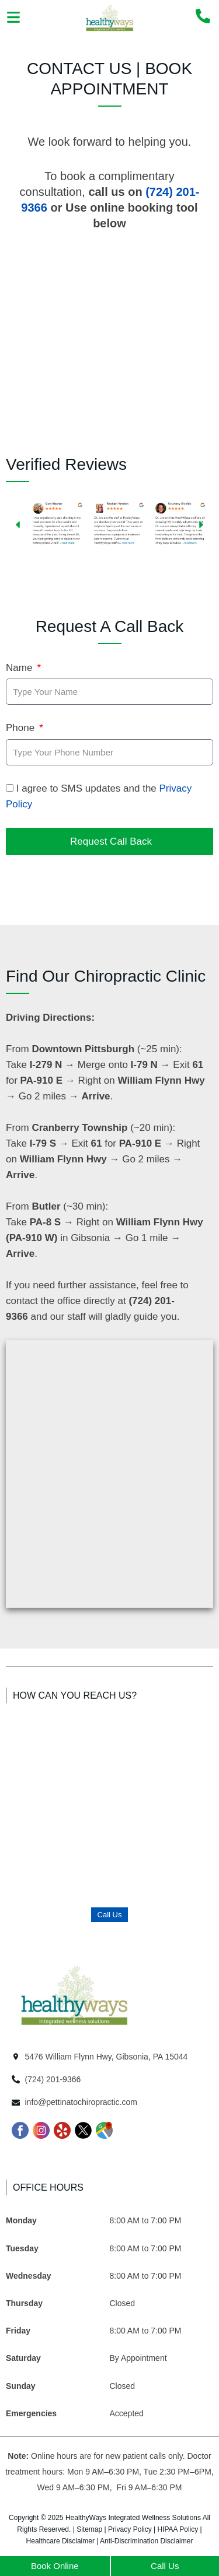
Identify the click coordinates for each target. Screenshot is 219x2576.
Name (20, 667)
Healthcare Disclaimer (60, 2541)
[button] (13, 18)
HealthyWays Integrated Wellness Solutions (133, 2518)
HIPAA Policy (177, 2529)
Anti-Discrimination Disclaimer (146, 2541)
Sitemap (89, 2529)
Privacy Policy (130, 2529)
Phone (21, 727)
